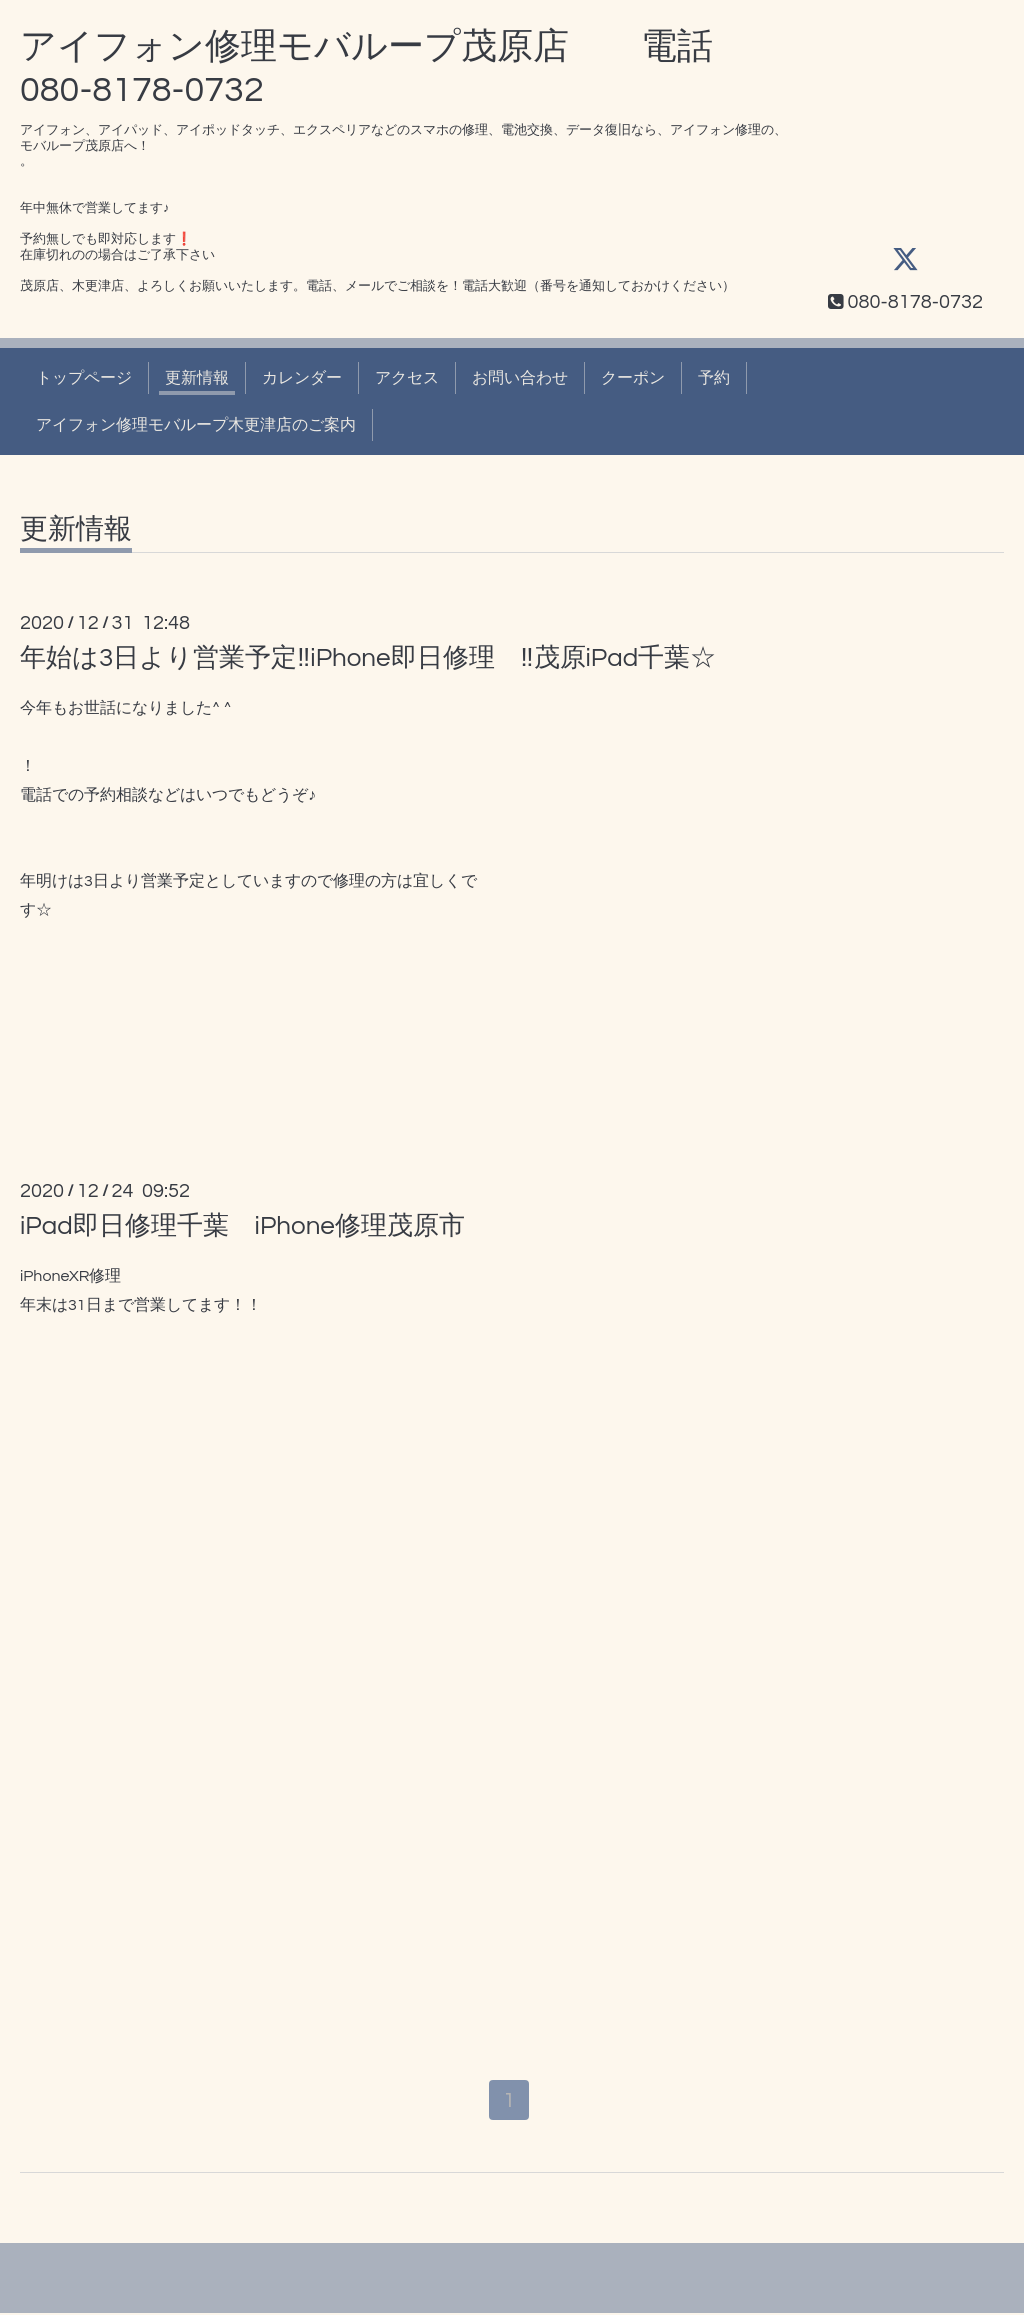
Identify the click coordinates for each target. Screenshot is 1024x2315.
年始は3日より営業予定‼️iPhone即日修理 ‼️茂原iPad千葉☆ (368, 658)
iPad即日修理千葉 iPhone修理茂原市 (242, 1226)
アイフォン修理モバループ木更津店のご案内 (196, 425)
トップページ (84, 378)
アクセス (407, 378)
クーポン (633, 378)
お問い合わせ (520, 378)
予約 (714, 378)
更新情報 (197, 378)
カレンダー (302, 378)
